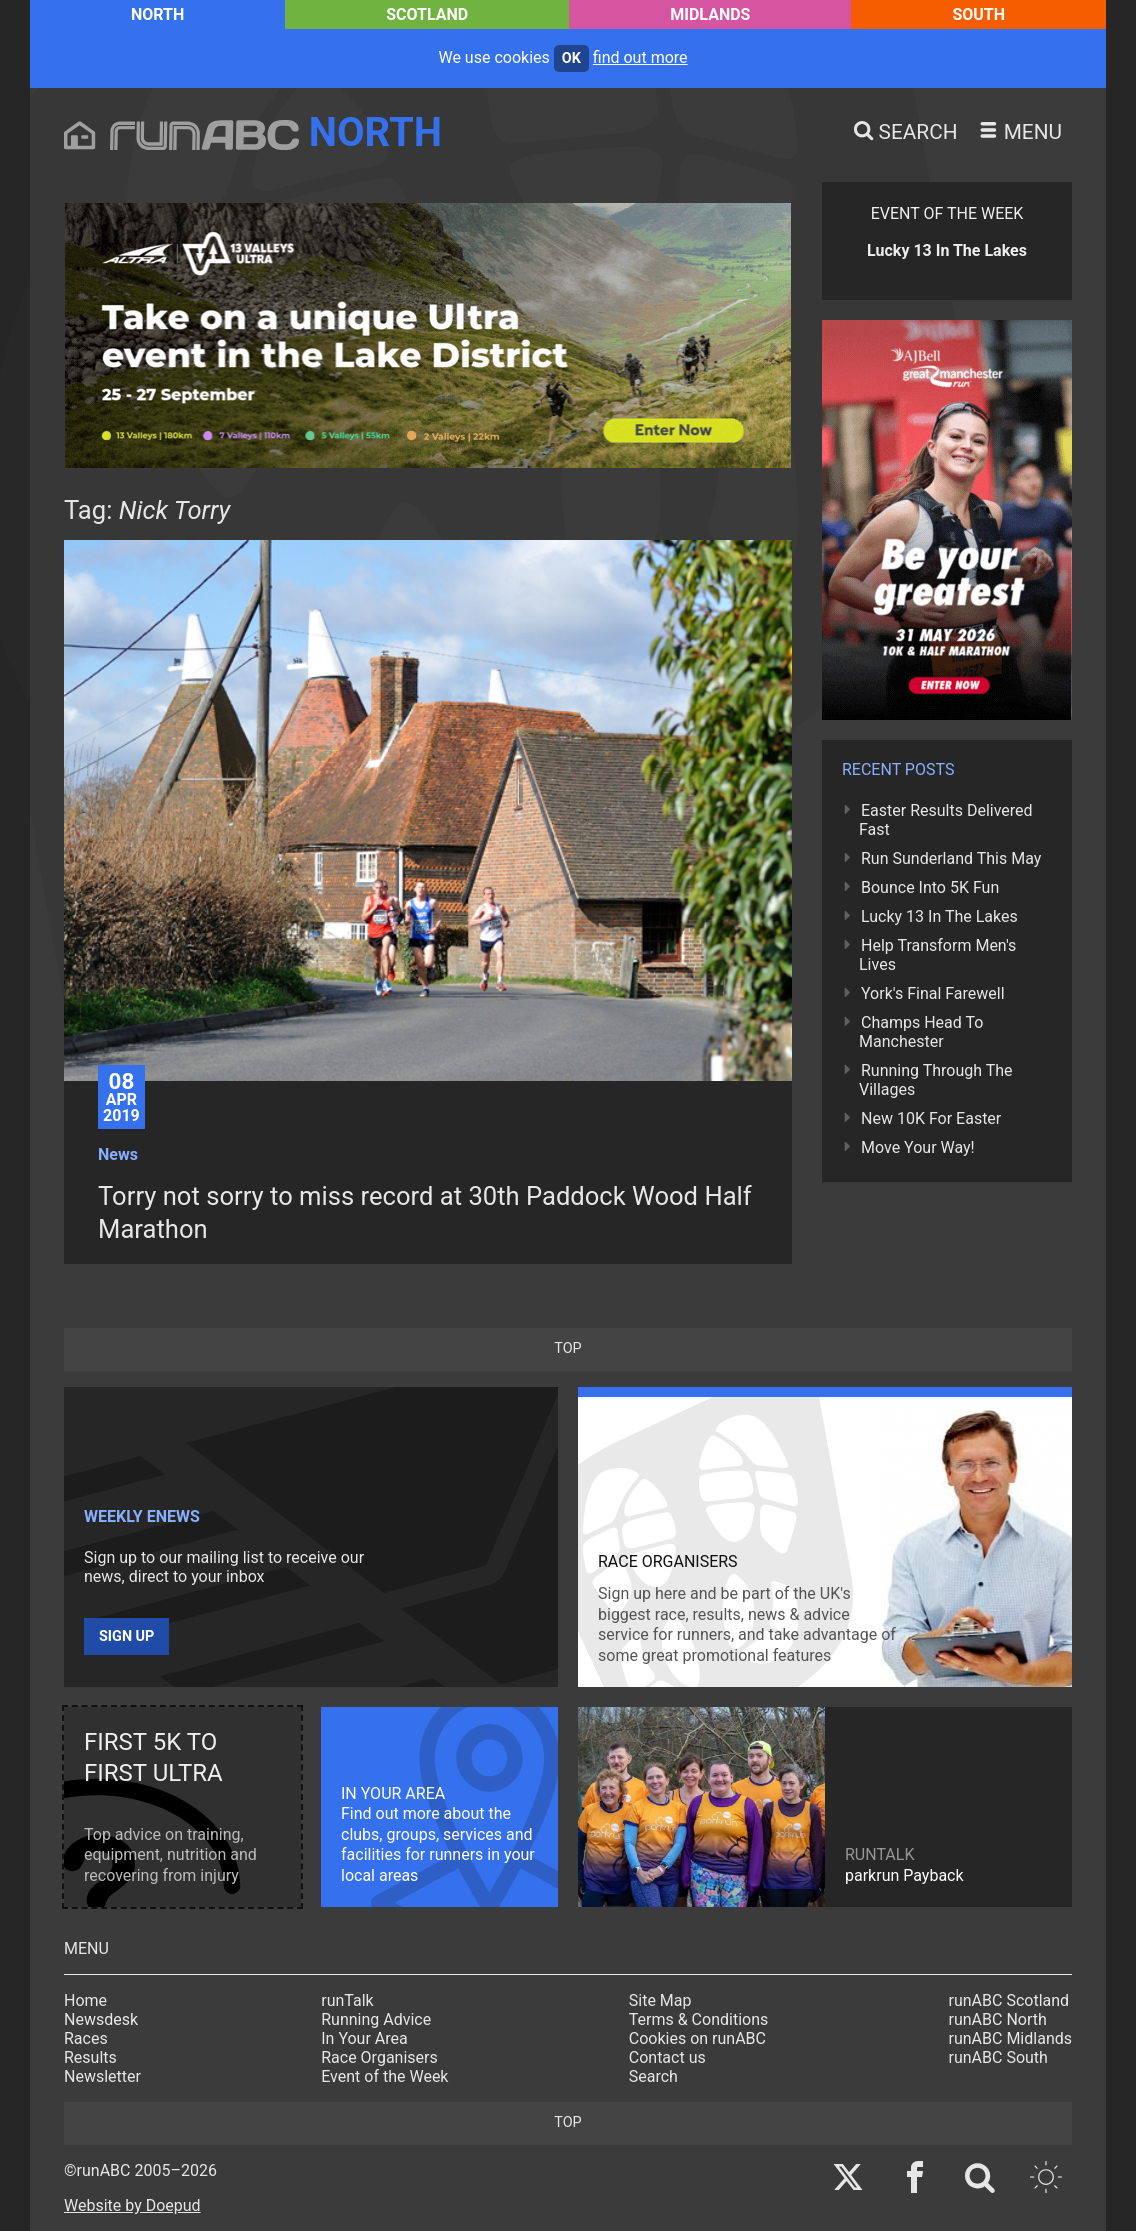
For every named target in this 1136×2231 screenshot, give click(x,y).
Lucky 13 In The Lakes (939, 916)
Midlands (710, 14)
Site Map (660, 2000)
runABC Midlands (1010, 2038)
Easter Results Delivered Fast (946, 820)
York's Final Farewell (933, 993)
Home (85, 2000)
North (157, 14)
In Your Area (364, 2038)
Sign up (126, 1636)
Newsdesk (101, 2019)
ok (571, 58)
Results (90, 2057)
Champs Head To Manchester (921, 1032)
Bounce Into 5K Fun (930, 887)
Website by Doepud (132, 2205)
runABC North (998, 2019)
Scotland (427, 14)
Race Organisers (379, 2057)
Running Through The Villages (936, 1080)
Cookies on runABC (697, 2038)
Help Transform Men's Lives (937, 955)
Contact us (667, 2057)
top (567, 1348)
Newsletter (102, 2076)
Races (86, 2038)
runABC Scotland (1009, 2000)
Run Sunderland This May (951, 858)
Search (653, 2076)
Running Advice (376, 2019)
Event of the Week (384, 2076)
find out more (640, 57)
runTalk (347, 2000)
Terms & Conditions (699, 2019)
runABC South (998, 2057)
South (978, 14)
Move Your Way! (918, 1147)
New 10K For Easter (931, 1118)
